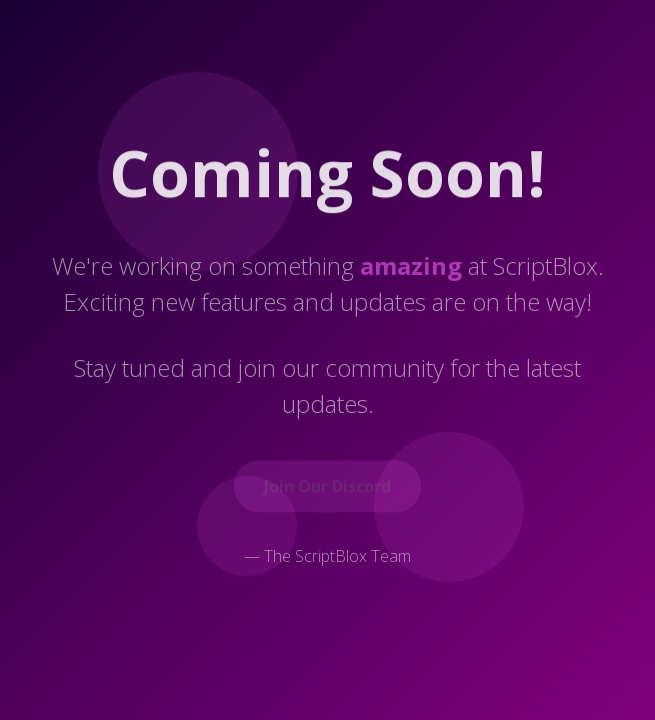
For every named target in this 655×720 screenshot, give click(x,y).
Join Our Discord (327, 487)
